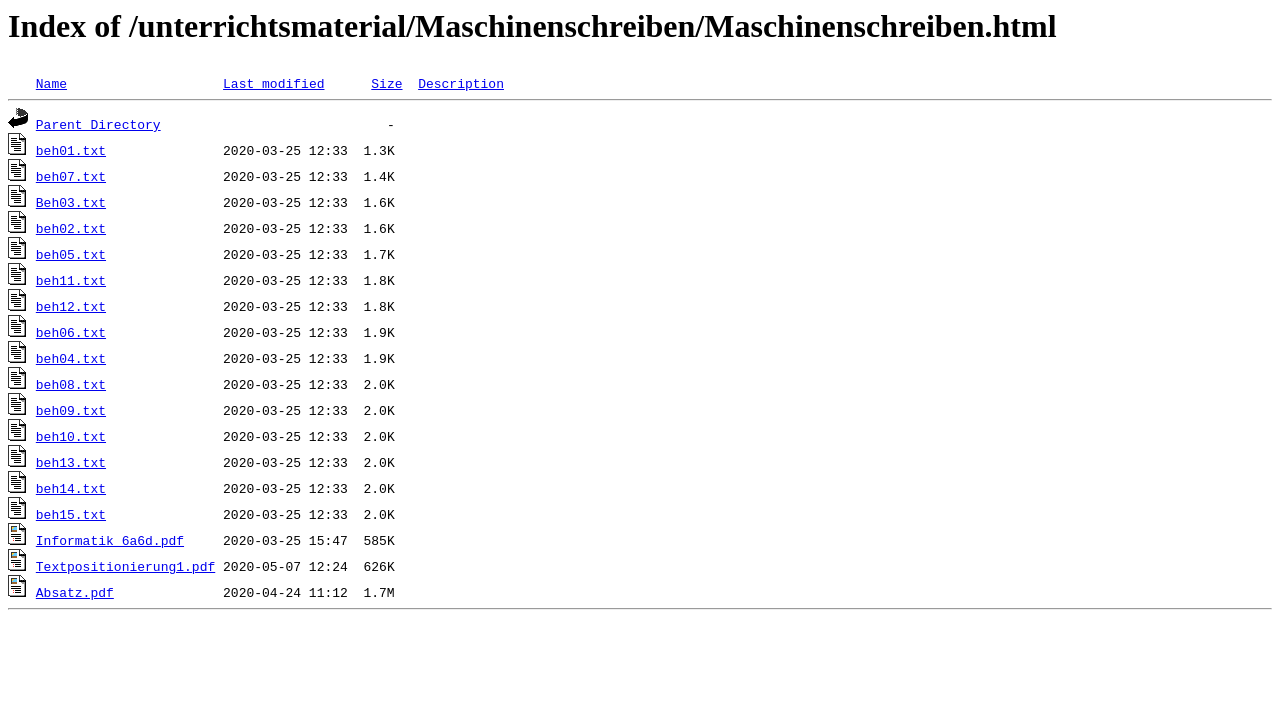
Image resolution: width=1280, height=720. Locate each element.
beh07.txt (71, 176)
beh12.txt (71, 306)
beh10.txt (71, 436)
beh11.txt (71, 280)
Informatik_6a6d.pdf (110, 540)
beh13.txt (71, 462)
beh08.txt (71, 384)
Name (51, 83)
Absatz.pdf (75, 592)
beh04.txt (71, 358)
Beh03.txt (71, 202)
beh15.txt (71, 514)
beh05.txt (71, 254)
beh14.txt (71, 488)
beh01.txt (71, 150)
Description (461, 83)
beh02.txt (71, 228)
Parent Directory (98, 124)
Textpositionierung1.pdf (125, 566)
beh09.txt (71, 410)
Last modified (273, 83)
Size (386, 83)
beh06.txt (71, 332)
